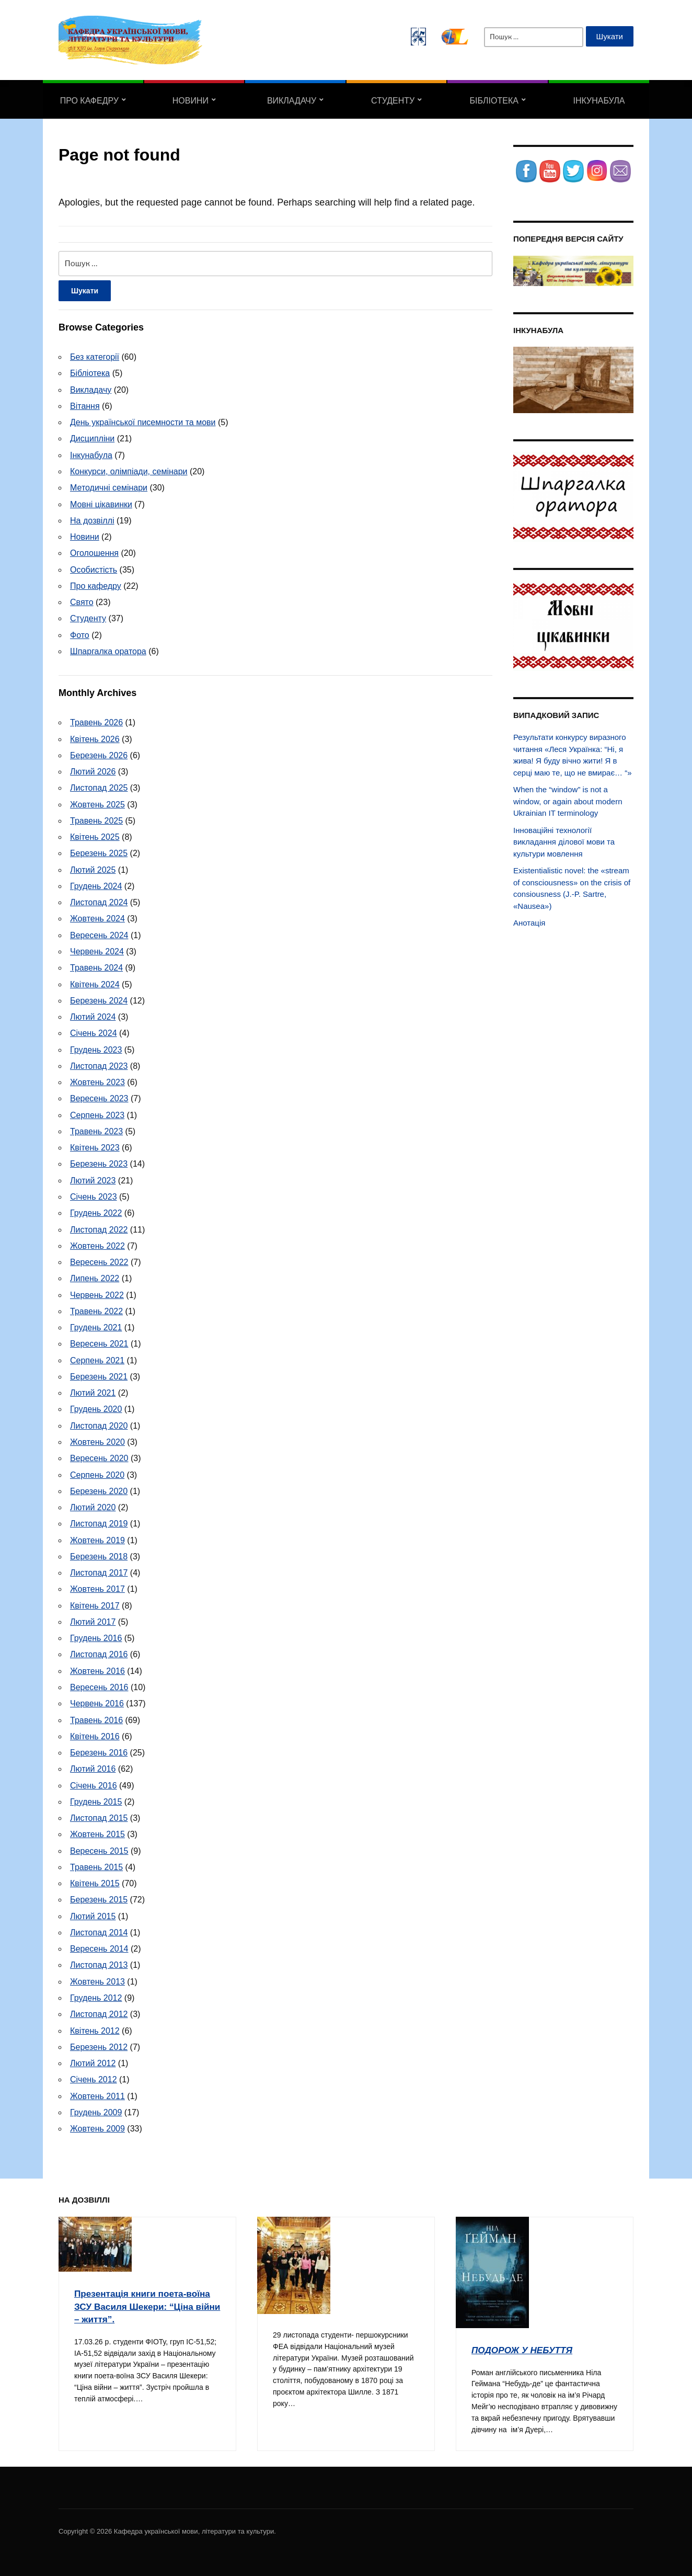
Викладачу (291, 100)
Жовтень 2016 (97, 1667)
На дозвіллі (92, 520)
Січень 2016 (93, 1781)
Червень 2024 (97, 949)
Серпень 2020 (97, 1471)
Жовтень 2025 (97, 803)
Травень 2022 (96, 1309)
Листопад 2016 (99, 1651)
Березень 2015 (99, 1895)
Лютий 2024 (93, 1015)
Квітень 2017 (95, 1602)
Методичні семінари (108, 487)
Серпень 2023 (97, 1113)
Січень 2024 (93, 1031)
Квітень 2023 (95, 1146)
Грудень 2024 (96, 885)
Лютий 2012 (93, 2059)
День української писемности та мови (143, 422)
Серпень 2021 (97, 1357)
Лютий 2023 (93, 1178)
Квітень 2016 (95, 1732)
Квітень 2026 (95, 738)
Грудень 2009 (96, 2108)
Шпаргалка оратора (108, 650)
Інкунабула (599, 100)
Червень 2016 (97, 1700)
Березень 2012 (99, 2042)
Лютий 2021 (93, 1390)
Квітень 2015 (95, 1879)
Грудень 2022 (96, 1210)
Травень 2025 (96, 819)
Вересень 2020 (99, 1455)
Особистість (93, 569)
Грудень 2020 (96, 1407)
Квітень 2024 (95, 982)
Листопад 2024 (99, 901)
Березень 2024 (99, 999)
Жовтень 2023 (97, 1080)
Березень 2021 (99, 1374)
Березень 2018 (99, 1553)
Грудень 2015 (96, 1798)
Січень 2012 (93, 2075)
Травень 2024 (96, 966)
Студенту (392, 100)
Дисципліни (92, 438)
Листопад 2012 (99, 2010)
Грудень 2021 (96, 1325)
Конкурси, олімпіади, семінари (129, 470)
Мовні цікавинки (101, 503)
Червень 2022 (97, 1292)
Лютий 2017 (93, 1618)
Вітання (85, 406)
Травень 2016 (96, 1716)
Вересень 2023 (99, 1096)
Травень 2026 (96, 721)
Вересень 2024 (99, 933)
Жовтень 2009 (97, 2124)
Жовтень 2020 (97, 1439)
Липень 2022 (94, 1276)
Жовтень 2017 (97, 1586)
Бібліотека (494, 100)
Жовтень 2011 (97, 2092)
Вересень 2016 (99, 1684)
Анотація (529, 922)
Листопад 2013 (99, 1961)
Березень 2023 (99, 1162)
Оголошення (94, 552)
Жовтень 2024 (97, 917)
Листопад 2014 (99, 1928)
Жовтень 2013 (97, 1977)
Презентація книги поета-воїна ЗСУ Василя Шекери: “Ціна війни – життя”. (143, 2302)
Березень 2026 (99, 754)
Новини (190, 100)
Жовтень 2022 (97, 1243)
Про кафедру (89, 100)
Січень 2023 (93, 1194)
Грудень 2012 (96, 1993)
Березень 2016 (99, 1749)
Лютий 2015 (93, 1912)
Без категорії (94, 356)
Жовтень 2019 (97, 1537)
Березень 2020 (99, 1488)
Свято (82, 601)
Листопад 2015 (99, 1814)
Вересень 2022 (99, 1260)
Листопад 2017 (99, 1570)
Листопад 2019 (99, 1521)
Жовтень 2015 (97, 1831)
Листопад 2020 (99, 1423)
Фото (79, 634)
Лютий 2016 (93, 1765)
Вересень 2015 (99, 1847)
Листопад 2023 (99, 1064)
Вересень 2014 (99, 1945)
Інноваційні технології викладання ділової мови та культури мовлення (564, 842)
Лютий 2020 (93, 1504)
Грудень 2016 (96, 1635)
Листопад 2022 (99, 1227)
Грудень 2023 (96, 1048)
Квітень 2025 (95, 835)
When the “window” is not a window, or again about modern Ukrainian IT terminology (567, 801)
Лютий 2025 (93, 868)
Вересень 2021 (99, 1341)
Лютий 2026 (93, 770)
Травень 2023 (96, 1129)
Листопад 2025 (99, 787)
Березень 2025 (99, 852)
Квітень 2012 (95, 2026)
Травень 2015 (96, 1863)
